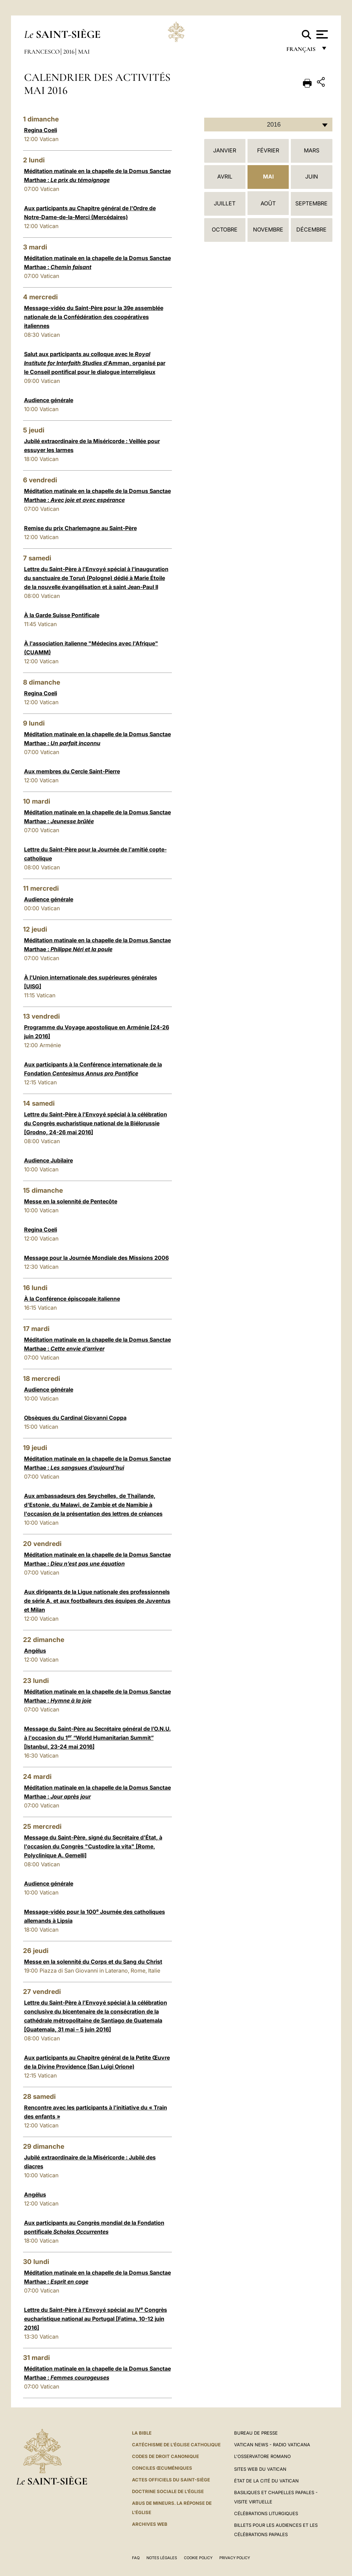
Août (268, 203)
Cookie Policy (198, 2557)
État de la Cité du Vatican (266, 2480)
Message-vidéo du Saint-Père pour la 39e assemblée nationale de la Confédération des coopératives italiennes (93, 316)
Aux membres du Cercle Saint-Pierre (72, 771)
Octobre (225, 229)
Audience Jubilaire (48, 1160)
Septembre (311, 203)
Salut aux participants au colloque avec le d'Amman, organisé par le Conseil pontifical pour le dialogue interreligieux (94, 363)
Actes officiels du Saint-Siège (171, 2479)
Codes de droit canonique (165, 2456)
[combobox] (268, 124)
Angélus (35, 1650)
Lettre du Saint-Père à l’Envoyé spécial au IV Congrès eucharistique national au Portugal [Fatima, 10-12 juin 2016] (95, 2318)
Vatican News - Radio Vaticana (272, 2444)
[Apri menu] (321, 34)
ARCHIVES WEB (149, 2524)
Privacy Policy (234, 2557)
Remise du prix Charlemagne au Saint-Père (80, 528)
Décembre (311, 229)
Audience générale (48, 400)
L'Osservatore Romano (262, 2456)
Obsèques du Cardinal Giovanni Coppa (75, 1417)
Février (268, 150)
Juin (311, 176)
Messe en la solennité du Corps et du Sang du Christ (93, 1961)
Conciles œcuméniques (162, 2468)
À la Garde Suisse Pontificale (61, 615)
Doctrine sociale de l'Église (168, 2491)
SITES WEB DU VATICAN (260, 2469)
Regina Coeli (40, 130)
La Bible (142, 2433)
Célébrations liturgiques (266, 2513)
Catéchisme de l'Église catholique (176, 2444)
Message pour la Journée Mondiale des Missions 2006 (96, 1257)
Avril (224, 176)
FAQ (136, 2557)
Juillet (224, 203)
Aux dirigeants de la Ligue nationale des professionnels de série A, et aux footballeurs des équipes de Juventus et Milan (97, 1600)
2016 (69, 51)
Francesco (42, 51)
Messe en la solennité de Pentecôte (70, 1201)
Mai (84, 51)
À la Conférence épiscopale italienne (72, 1298)
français (302, 50)
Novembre (268, 229)
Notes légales (161, 2557)
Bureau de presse (256, 2433)
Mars (311, 150)
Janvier (224, 150)
